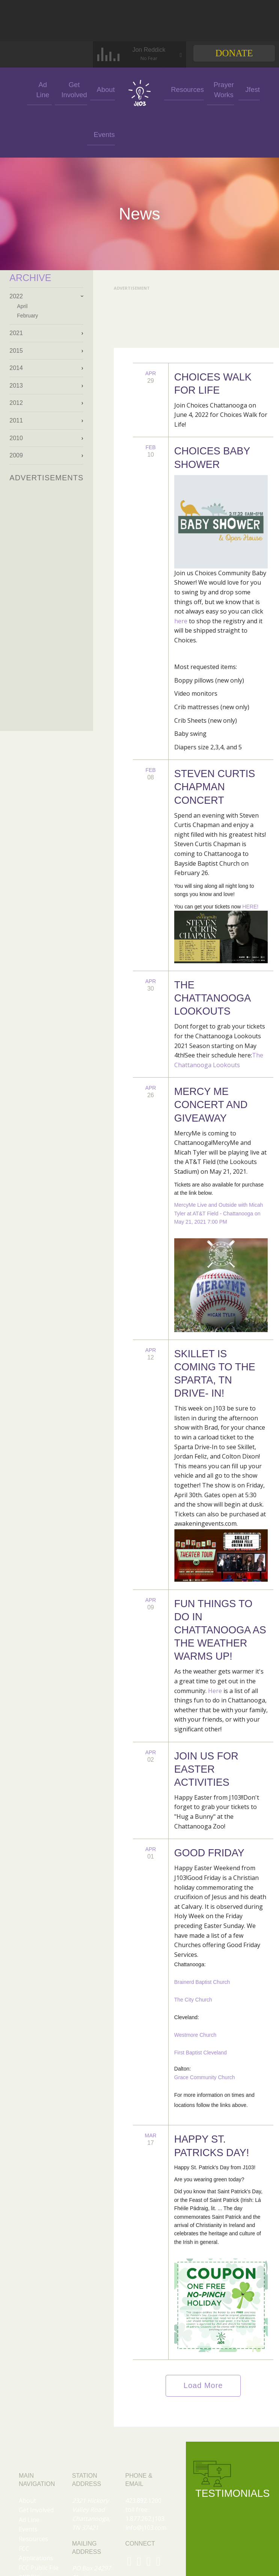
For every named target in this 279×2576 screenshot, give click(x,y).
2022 (16, 296)
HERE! (250, 907)
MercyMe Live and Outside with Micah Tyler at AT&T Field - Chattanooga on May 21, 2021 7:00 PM (218, 1213)
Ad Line (27, 89)
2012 (16, 403)
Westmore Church (195, 2035)
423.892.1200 (143, 2500)
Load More (203, 2385)
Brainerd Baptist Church (202, 1982)
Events (92, 134)
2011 (16, 420)
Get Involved (59, 89)
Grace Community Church (204, 2077)
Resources (33, 2539)
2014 (16, 368)
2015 (16, 350)
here (180, 621)
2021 (16, 333)
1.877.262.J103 (144, 2518)
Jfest (163, 134)
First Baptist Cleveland (200, 2053)
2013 (16, 385)
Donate (234, 53)
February (27, 316)
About (93, 89)
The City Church (193, 2000)
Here (215, 1691)
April (22, 306)
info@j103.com (145, 2527)
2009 (16, 455)
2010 (16, 438)
